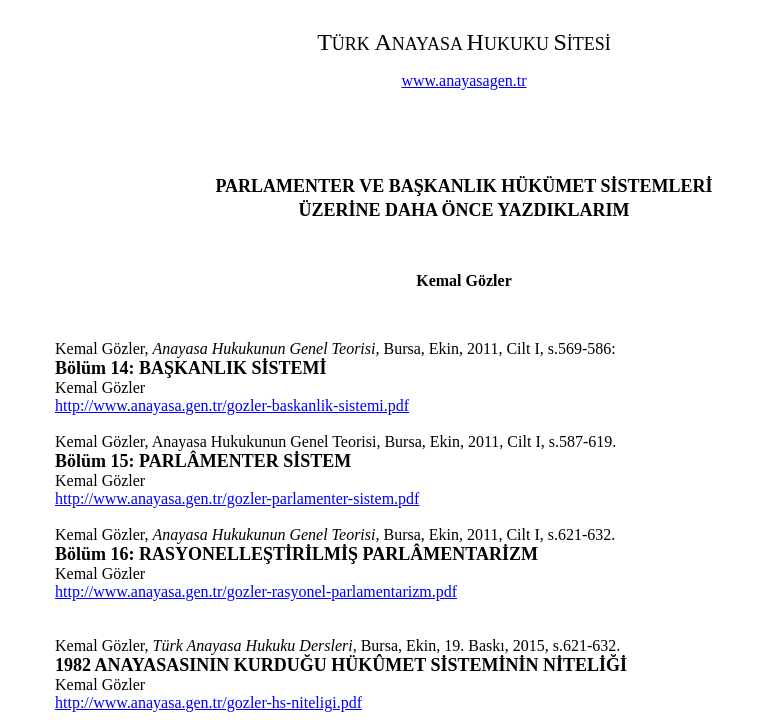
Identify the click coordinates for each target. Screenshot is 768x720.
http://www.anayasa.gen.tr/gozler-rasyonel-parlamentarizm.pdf (256, 591)
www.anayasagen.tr (463, 80)
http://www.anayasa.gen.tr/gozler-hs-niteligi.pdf (208, 702)
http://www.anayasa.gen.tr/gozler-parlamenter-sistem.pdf (237, 498)
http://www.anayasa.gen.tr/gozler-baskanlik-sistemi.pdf (232, 405)
